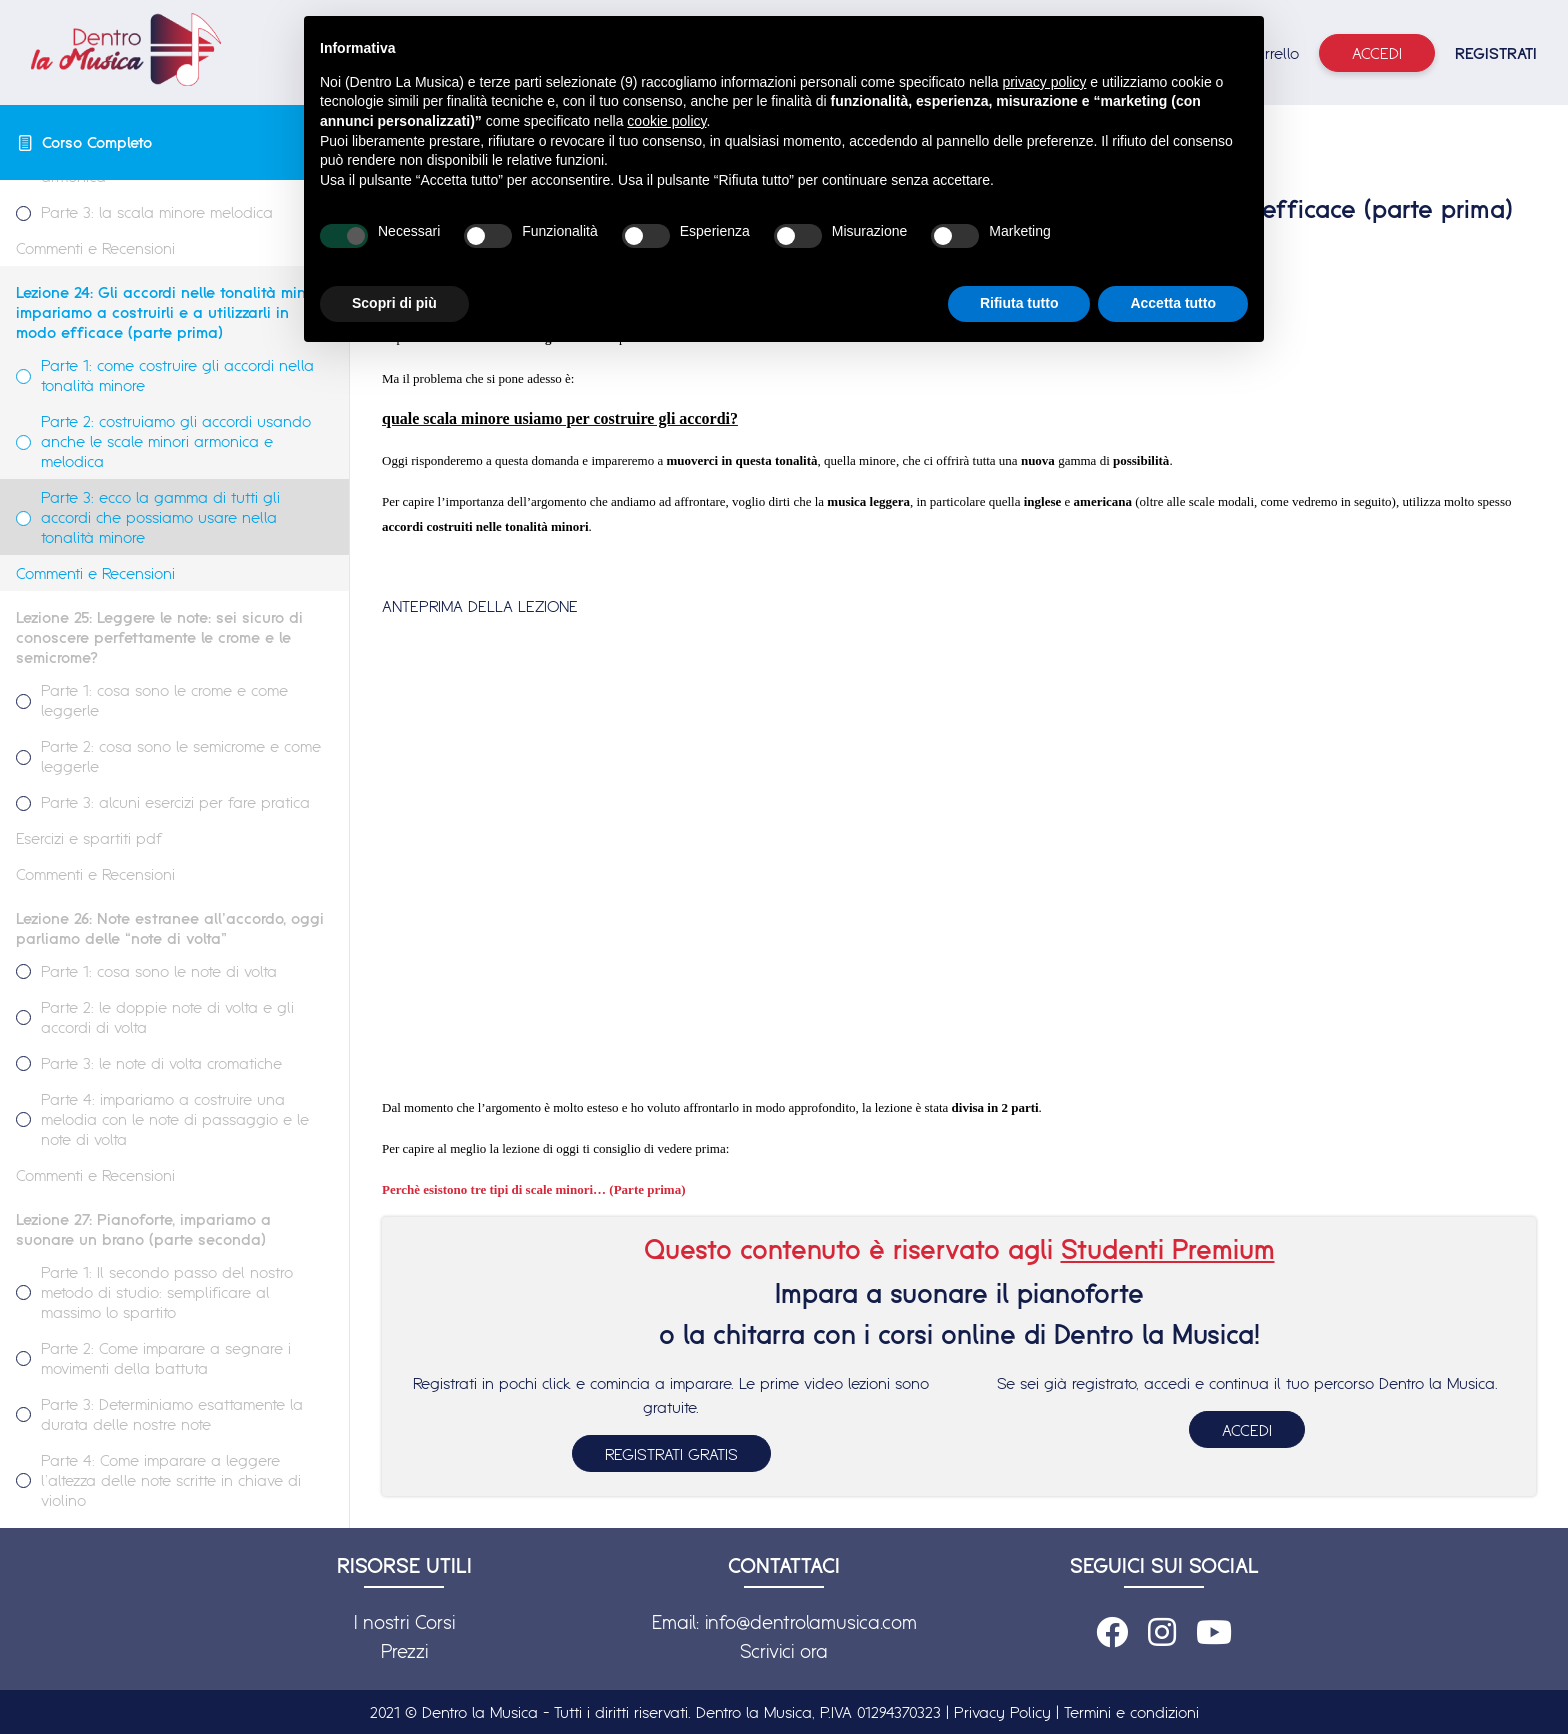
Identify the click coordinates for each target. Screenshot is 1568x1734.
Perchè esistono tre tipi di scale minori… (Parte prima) (534, 1189)
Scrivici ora (784, 1651)
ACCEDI (1247, 1430)
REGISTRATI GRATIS (671, 1454)
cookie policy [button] (666, 121)
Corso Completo (97, 142)
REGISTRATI (1496, 53)
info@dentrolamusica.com (811, 1622)
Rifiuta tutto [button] (1019, 303)
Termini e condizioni (1131, 1712)
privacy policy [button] (1044, 82)
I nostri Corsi (404, 1622)
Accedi (1377, 53)
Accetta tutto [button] (1173, 303)
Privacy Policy (1002, 1712)
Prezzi (404, 1651)
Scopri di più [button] (394, 303)
